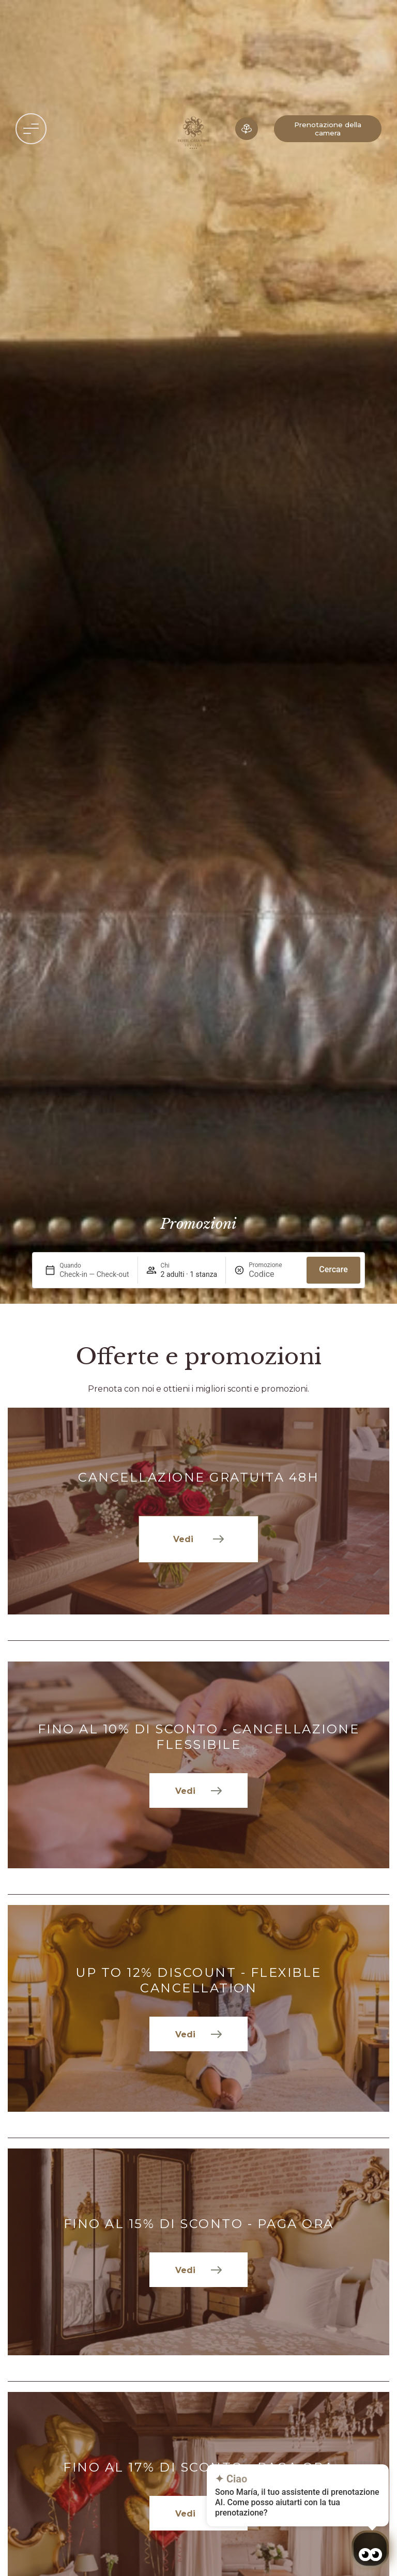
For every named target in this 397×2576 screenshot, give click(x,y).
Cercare (333, 1269)
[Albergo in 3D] (246, 128)
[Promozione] (273, 1274)
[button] (31, 128)
